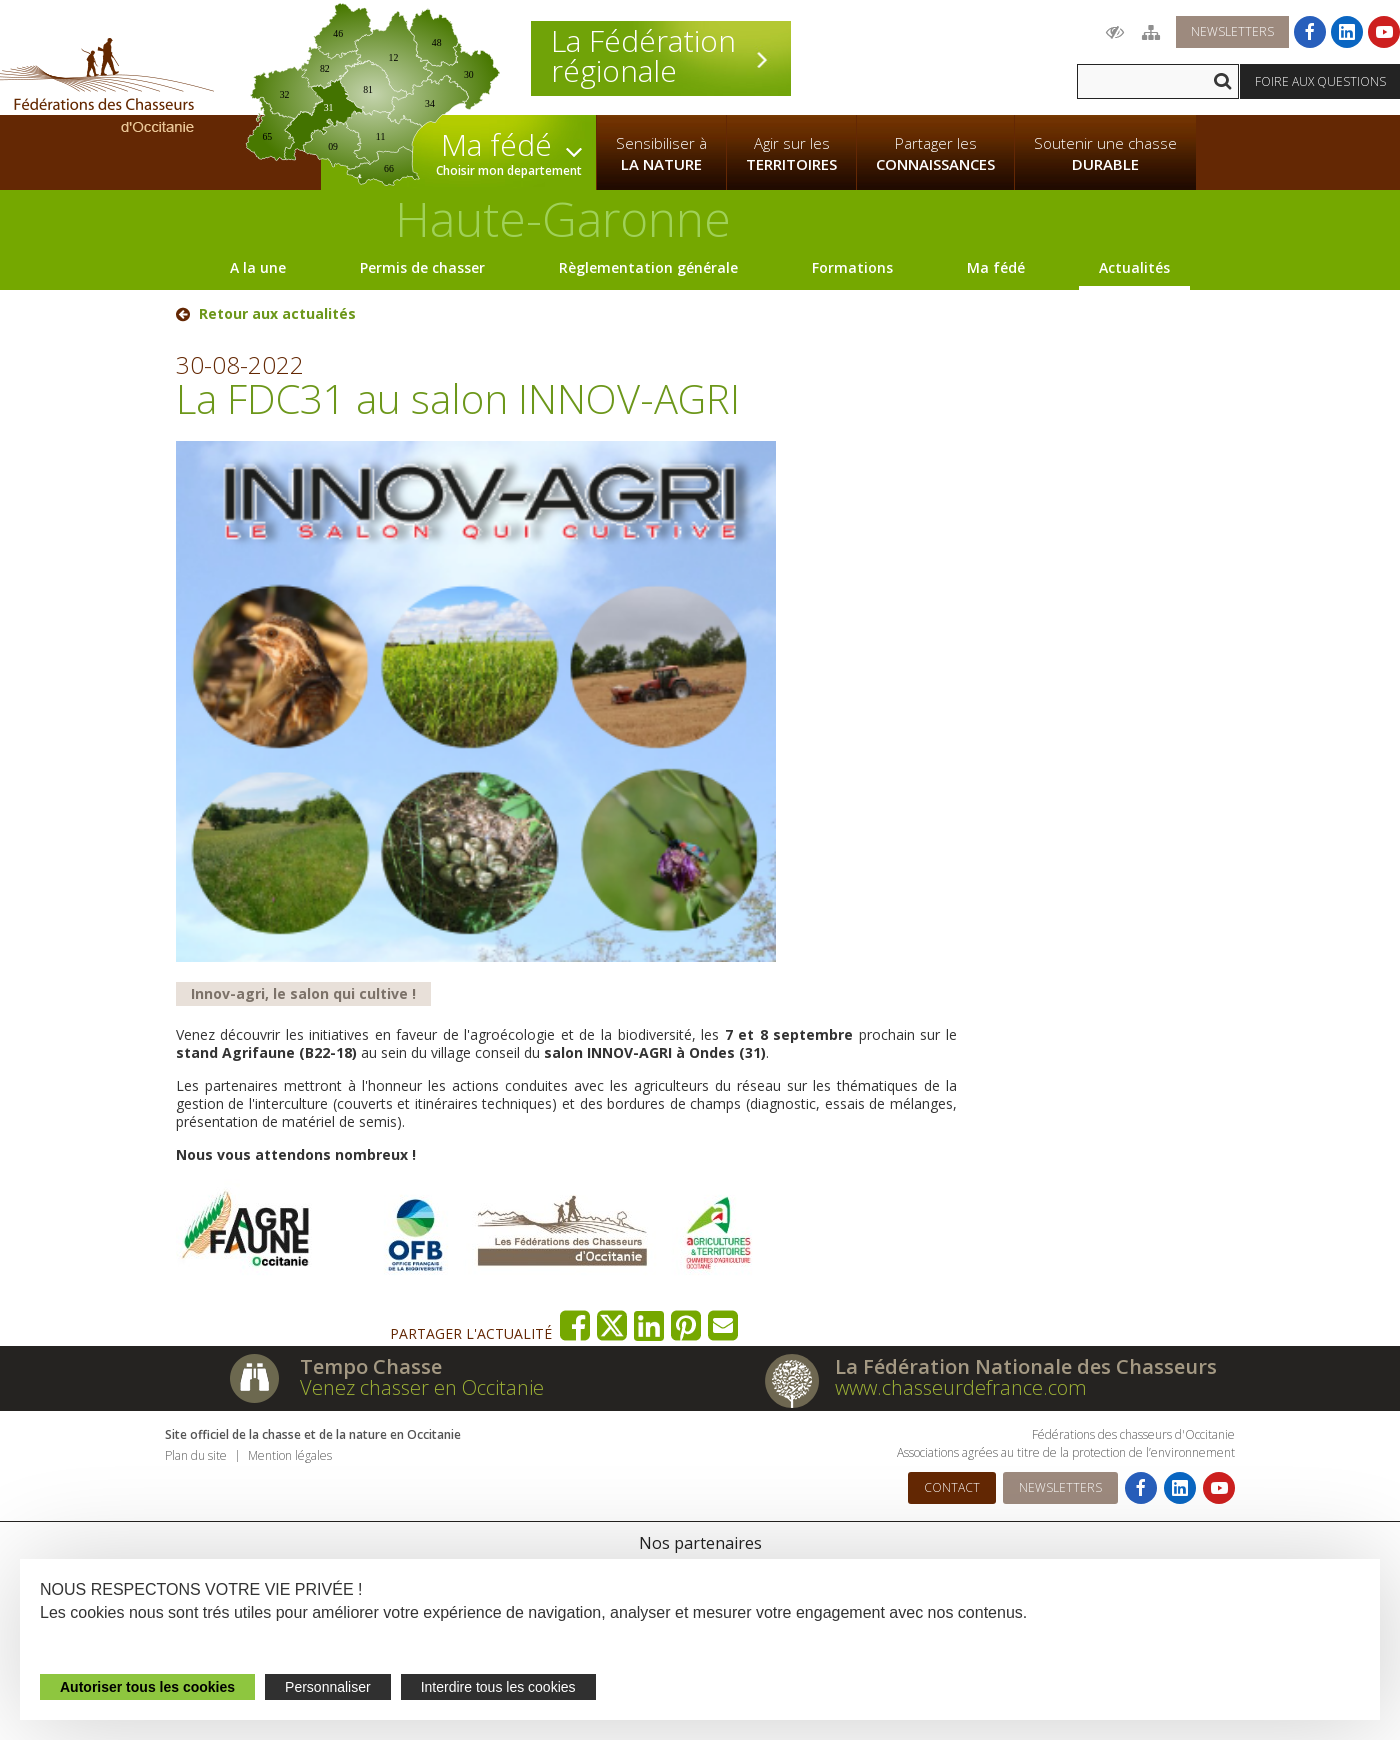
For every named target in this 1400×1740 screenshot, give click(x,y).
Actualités (1134, 267)
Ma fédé (996, 267)
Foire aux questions (1320, 81)
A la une (258, 267)
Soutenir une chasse (1105, 154)
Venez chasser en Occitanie (422, 1387)
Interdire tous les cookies (498, 1687)
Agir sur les (791, 154)
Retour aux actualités (277, 314)
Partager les (935, 154)
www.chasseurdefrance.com (961, 1387)
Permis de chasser (422, 267)
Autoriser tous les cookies (147, 1687)
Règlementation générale (648, 267)
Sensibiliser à (661, 154)
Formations (852, 267)
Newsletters (1232, 31)
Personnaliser (328, 1687)
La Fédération (661, 56)
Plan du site (196, 1455)
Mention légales (290, 1455)
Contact (952, 1487)
